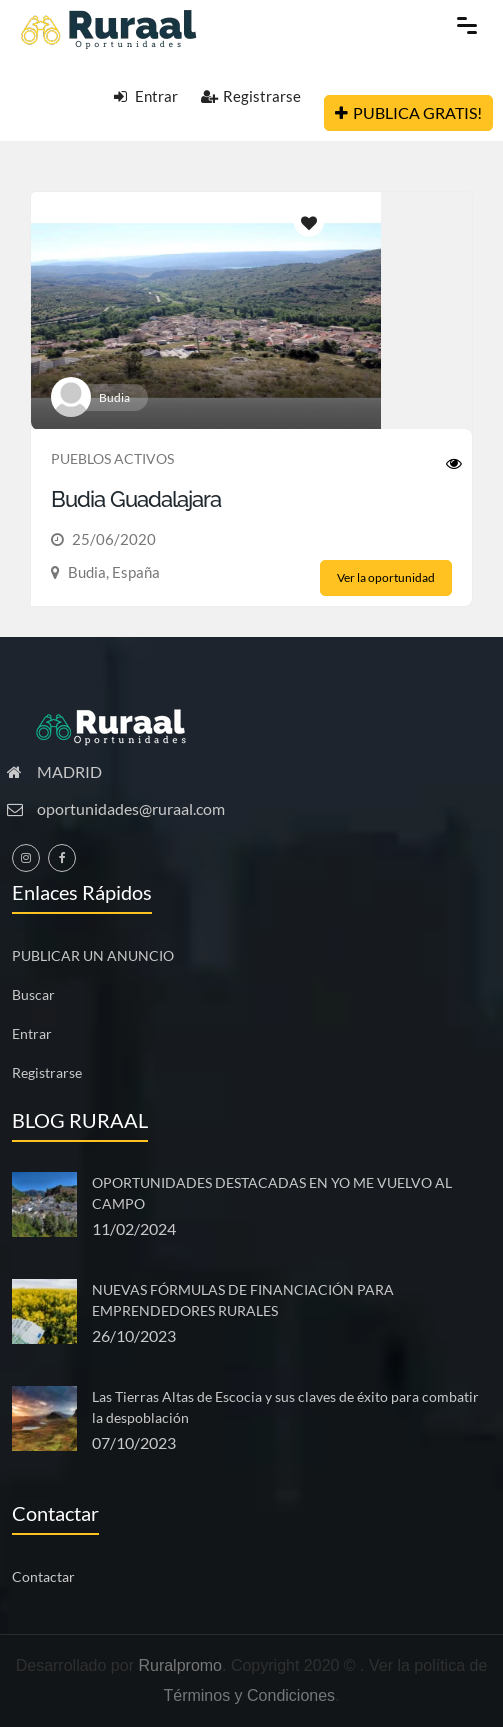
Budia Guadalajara (136, 499)
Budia (114, 397)
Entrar (146, 96)
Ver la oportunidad (386, 577)
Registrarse (251, 96)
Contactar (43, 1576)
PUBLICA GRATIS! (408, 112)
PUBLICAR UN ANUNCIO (93, 955)
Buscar (33, 994)
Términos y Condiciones (249, 1695)
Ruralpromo (180, 1665)
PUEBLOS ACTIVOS (112, 458)
